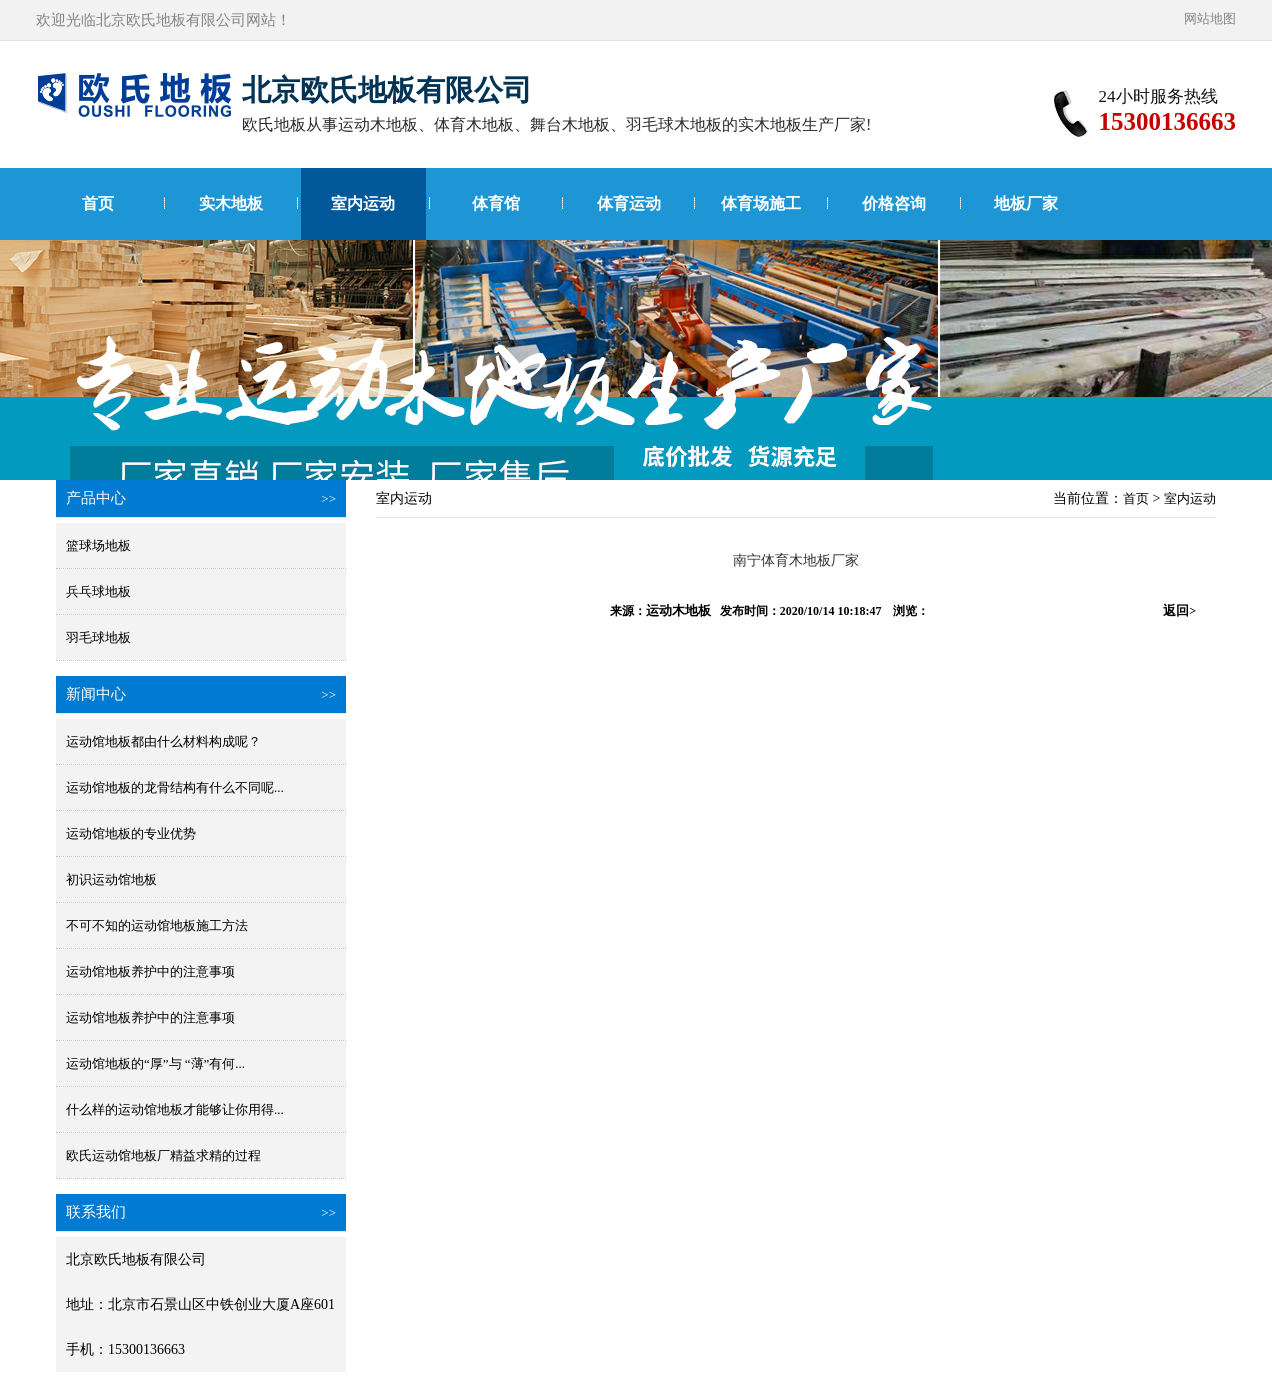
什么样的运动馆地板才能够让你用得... (175, 1109)
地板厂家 (1026, 203)
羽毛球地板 (98, 637)
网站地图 (1210, 18)
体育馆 (496, 203)
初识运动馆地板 (111, 879)
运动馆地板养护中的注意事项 (150, 971)
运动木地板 (678, 610)
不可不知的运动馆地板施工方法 (157, 925)
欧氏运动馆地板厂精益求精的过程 (163, 1155)
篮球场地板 (98, 545)
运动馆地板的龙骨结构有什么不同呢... (175, 787)
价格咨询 (894, 203)
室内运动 (363, 203)
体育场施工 (761, 203)
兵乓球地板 (98, 591)
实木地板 (231, 203)
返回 (1179, 610)
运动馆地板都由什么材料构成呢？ (163, 741)
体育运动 (629, 203)
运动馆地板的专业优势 (131, 833)
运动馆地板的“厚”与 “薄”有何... (155, 1063)
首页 (98, 203)
